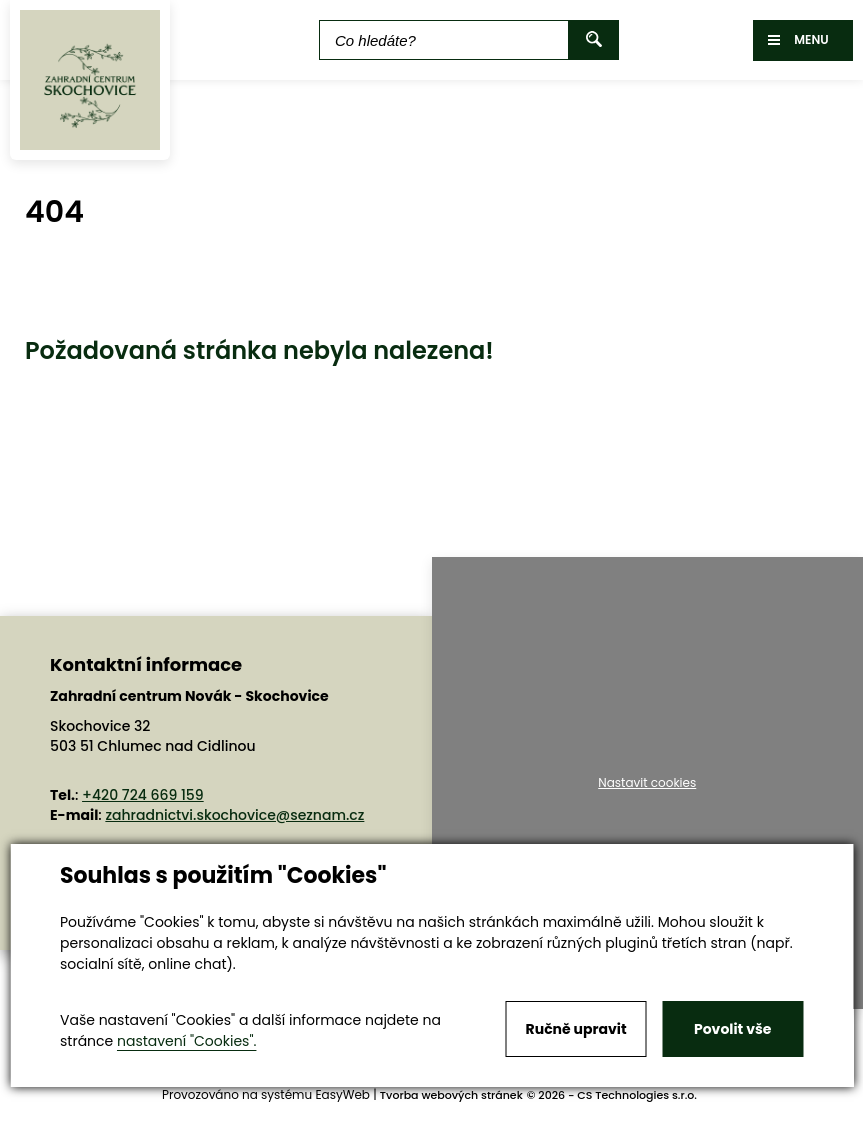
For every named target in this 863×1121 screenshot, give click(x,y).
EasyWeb (342, 1094)
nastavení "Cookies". (186, 1041)
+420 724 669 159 (143, 795)
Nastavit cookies (647, 783)
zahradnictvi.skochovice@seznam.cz (234, 815)
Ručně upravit (576, 1029)
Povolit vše (732, 1029)
